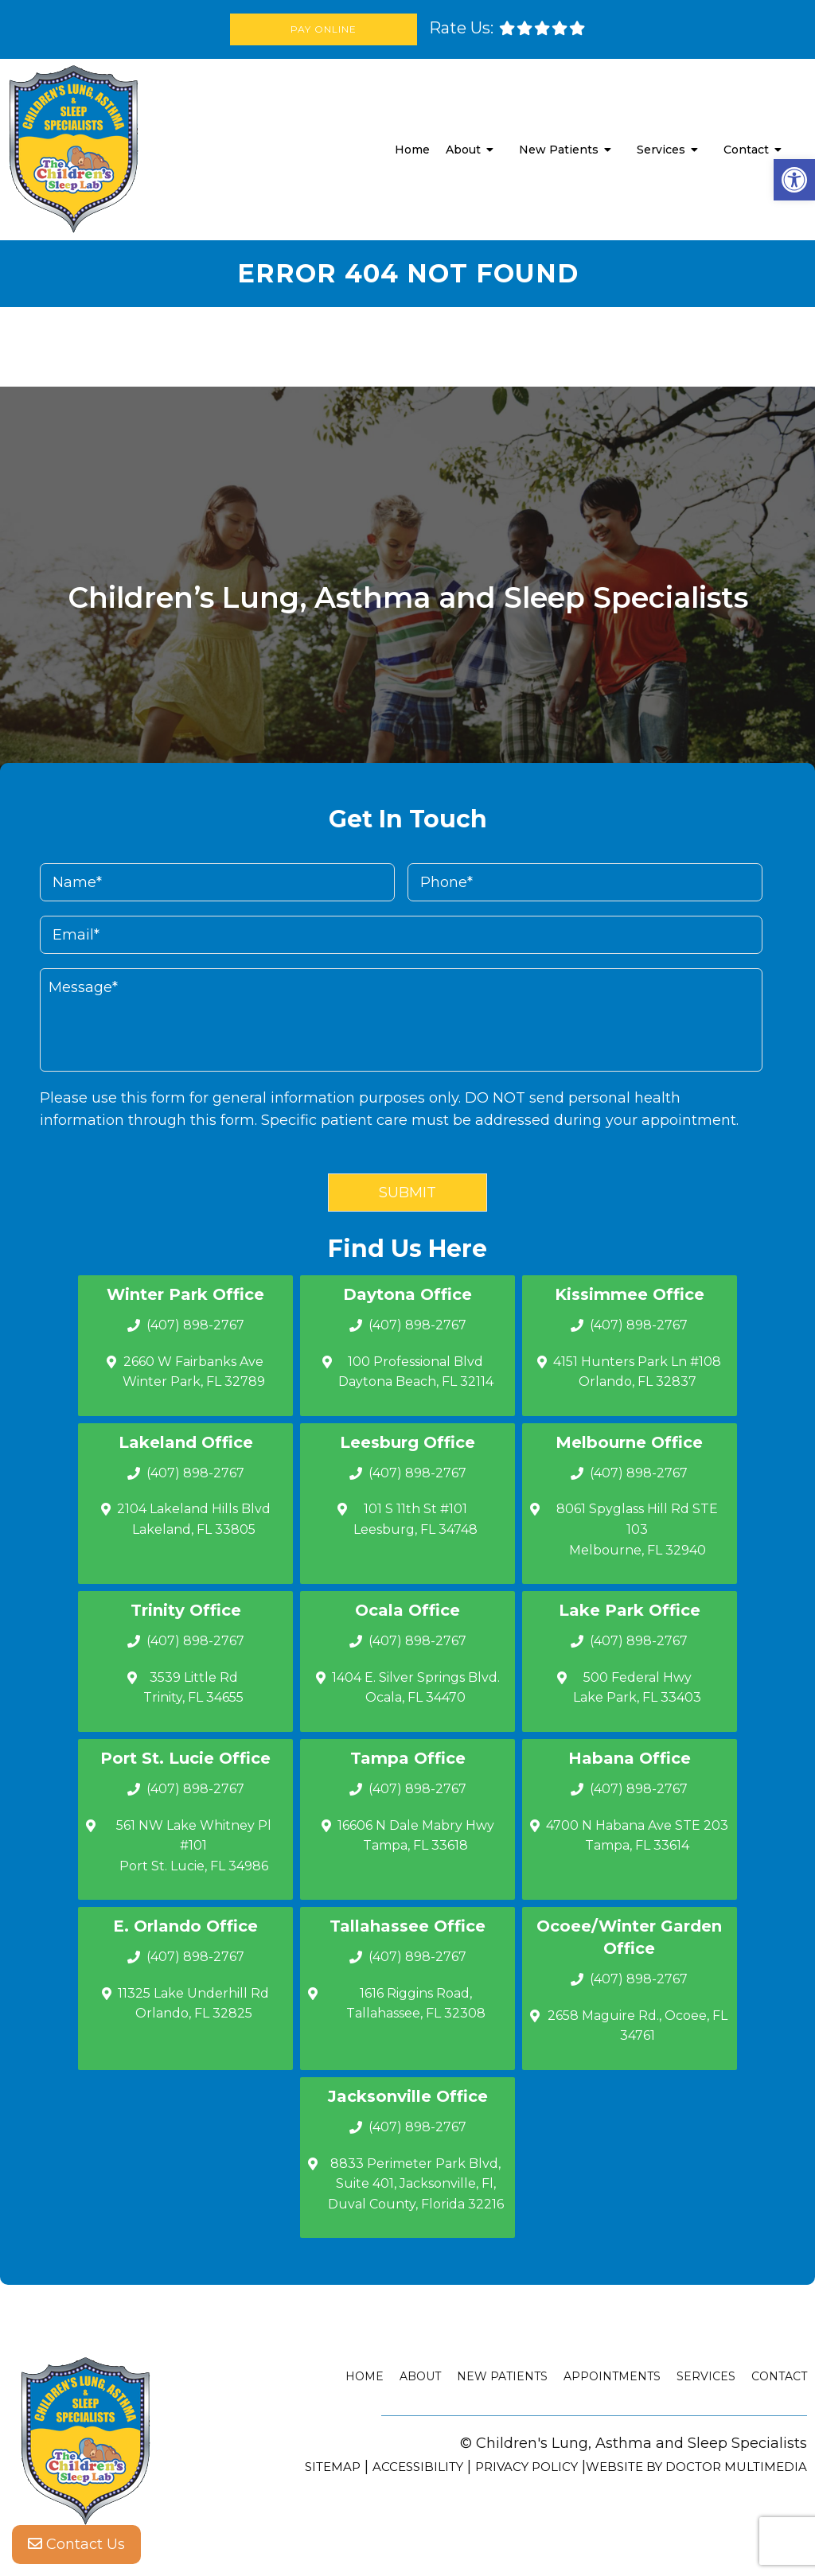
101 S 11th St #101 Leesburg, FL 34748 (415, 1519)
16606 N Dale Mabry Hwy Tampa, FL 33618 (415, 1836)
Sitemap (333, 2466)
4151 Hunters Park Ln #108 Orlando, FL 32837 (637, 1372)
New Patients (559, 149)
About (463, 149)
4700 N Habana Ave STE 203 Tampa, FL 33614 (637, 1836)
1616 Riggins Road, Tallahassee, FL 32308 (415, 2003)
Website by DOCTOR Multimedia (696, 2466)
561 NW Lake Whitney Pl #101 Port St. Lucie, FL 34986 (193, 1846)
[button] (794, 179)
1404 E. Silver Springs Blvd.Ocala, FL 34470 (416, 1688)
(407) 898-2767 (195, 1325)
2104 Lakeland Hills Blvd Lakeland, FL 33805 (194, 1519)
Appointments (612, 2376)
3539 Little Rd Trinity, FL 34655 (193, 1688)
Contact (746, 149)
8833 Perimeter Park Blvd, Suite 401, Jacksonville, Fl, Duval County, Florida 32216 (416, 2184)
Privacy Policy (526, 2466)
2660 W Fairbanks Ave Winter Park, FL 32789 (194, 1372)
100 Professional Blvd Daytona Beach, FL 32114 (415, 1372)
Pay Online (324, 29)
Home (412, 149)
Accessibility (417, 2466)
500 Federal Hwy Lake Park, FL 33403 (637, 1688)
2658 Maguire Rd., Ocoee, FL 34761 (637, 2026)
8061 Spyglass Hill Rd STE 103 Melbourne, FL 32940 (637, 1529)
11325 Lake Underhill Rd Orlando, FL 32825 (193, 2003)
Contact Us (76, 2544)
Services (661, 149)
